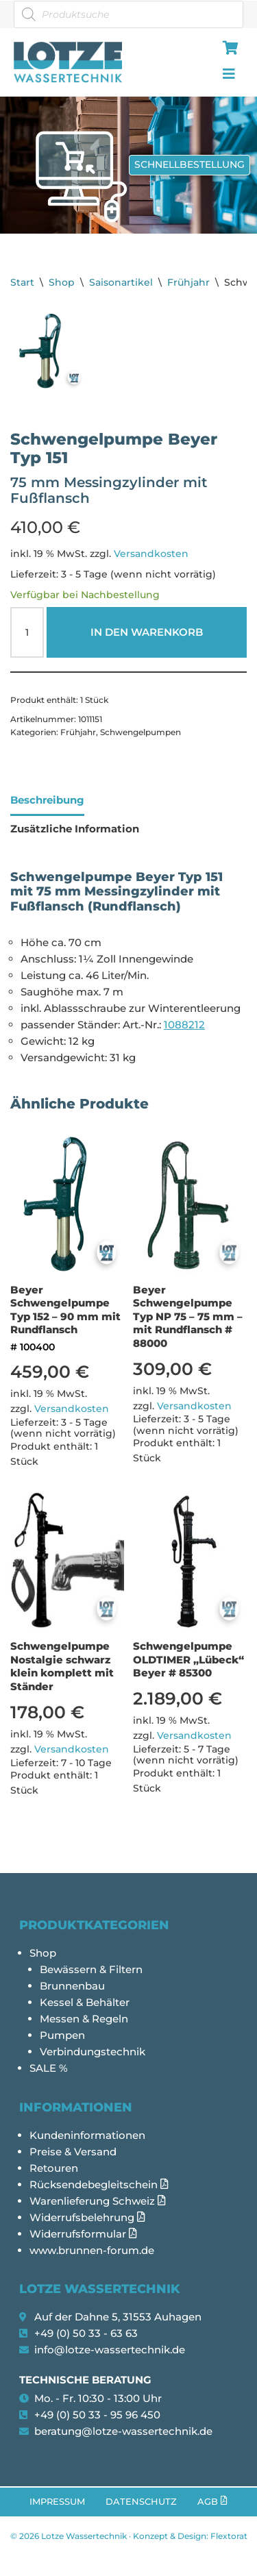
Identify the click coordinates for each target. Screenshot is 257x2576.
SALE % (48, 2068)
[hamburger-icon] (227, 49)
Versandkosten (151, 553)
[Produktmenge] (27, 632)
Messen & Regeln (84, 2018)
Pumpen (62, 2035)
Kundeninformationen (87, 2135)
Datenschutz (141, 2502)
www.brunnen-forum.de (91, 2250)
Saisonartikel (121, 282)
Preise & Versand (73, 2151)
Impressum (57, 2502)
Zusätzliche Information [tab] (74, 828)
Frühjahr (188, 282)
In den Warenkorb (146, 632)
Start (22, 282)
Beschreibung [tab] (47, 799)
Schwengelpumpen (140, 732)
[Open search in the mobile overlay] (128, 14)
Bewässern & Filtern (91, 1969)
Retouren (53, 2168)
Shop (62, 282)
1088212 (184, 1024)
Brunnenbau (72, 1985)
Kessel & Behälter (85, 2002)
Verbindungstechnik (92, 2051)
